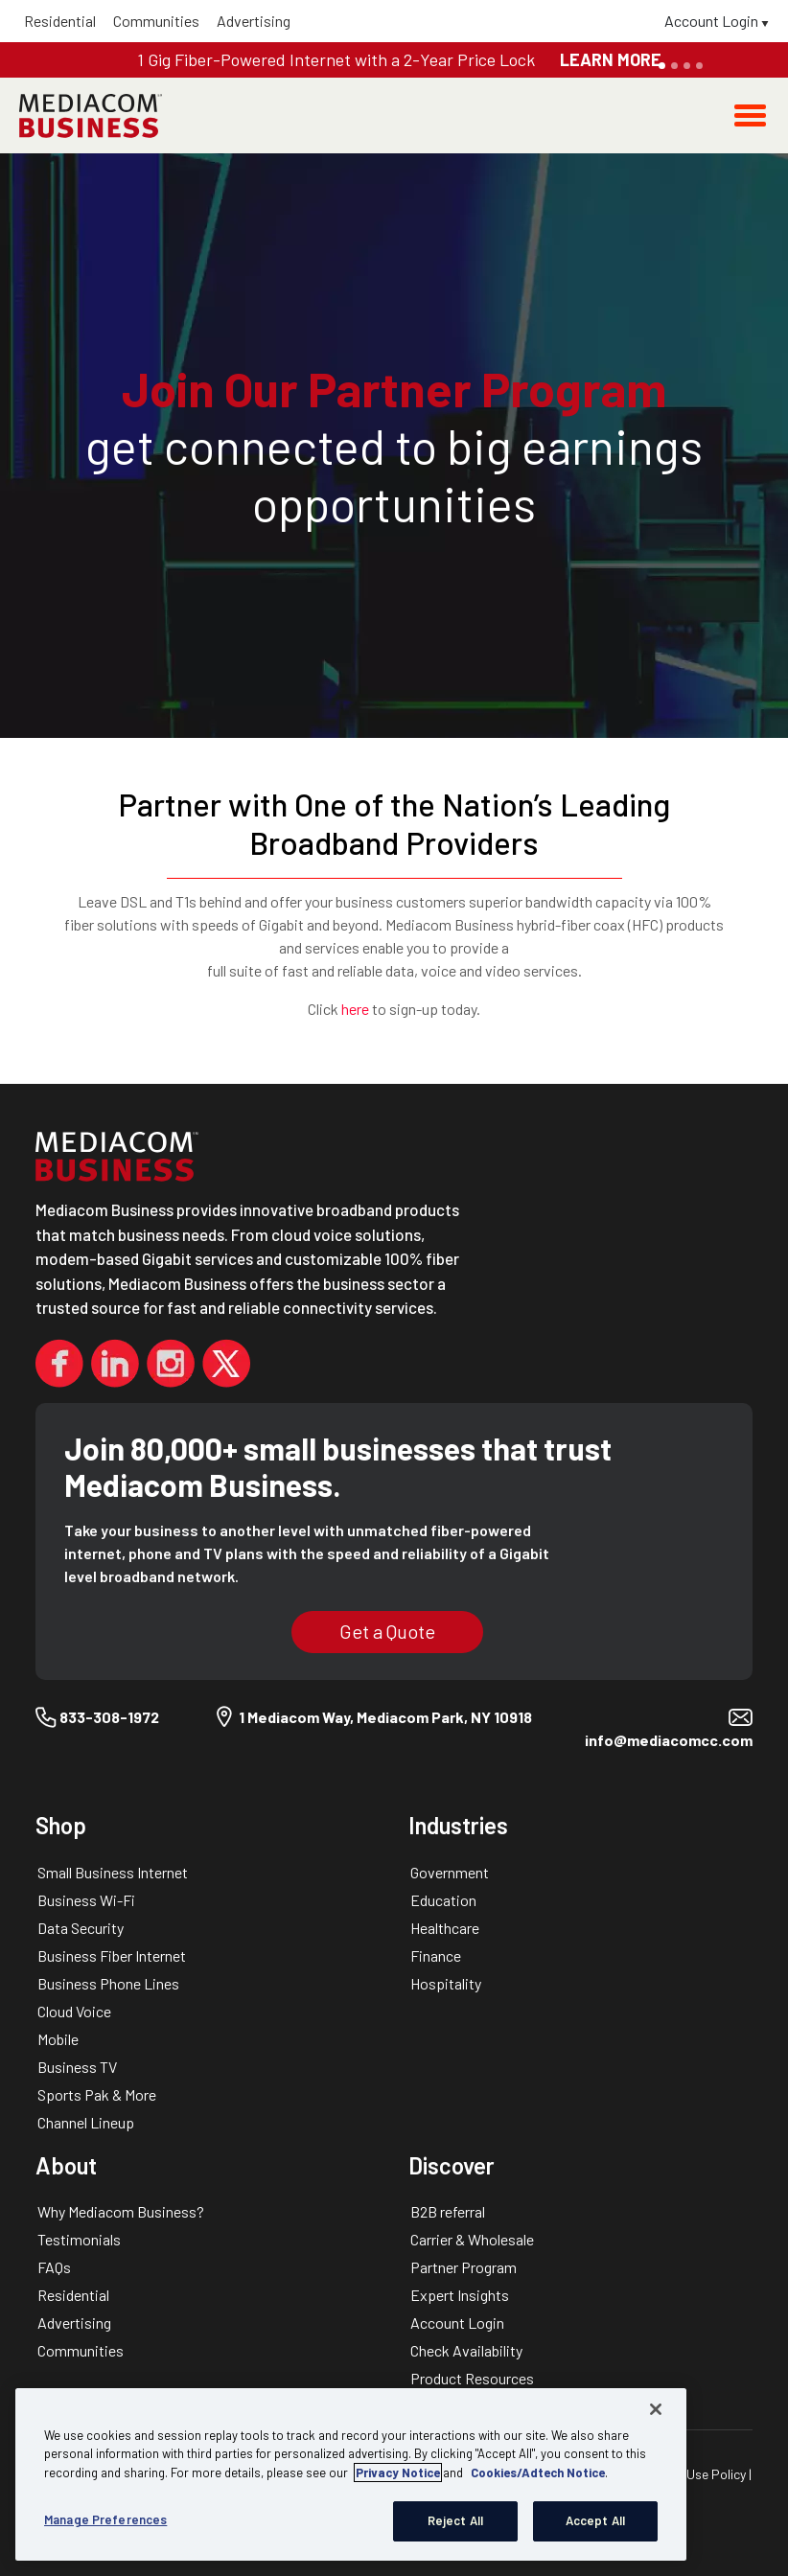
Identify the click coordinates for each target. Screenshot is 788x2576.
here (355, 1009)
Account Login (716, 21)
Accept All (595, 2520)
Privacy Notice (398, 2472)
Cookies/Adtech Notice (538, 2472)
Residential (60, 21)
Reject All (455, 2520)
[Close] (656, 2409)
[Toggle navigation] (750, 115)
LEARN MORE (610, 59)
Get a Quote (387, 1631)
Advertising (253, 21)
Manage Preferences (105, 2519)
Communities (156, 21)
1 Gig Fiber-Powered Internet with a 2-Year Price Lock (338, 59)
